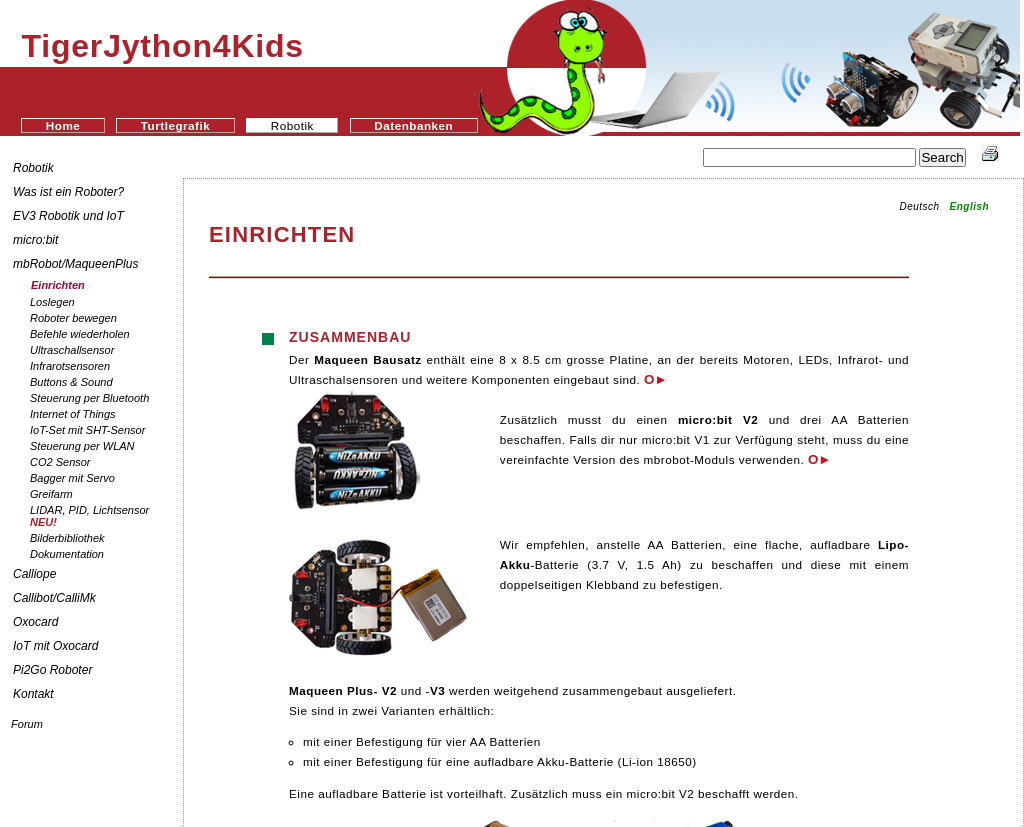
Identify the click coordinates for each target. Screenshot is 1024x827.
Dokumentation (67, 554)
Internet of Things (73, 414)
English (970, 206)
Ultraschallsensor (72, 350)
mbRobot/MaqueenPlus (75, 264)
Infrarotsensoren (70, 366)
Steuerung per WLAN (82, 446)
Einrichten (58, 285)
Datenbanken (413, 125)
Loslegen (52, 302)
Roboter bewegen (73, 318)
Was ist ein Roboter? (68, 192)
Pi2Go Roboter (52, 670)
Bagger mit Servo (72, 478)
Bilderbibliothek (67, 538)
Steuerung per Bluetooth (89, 398)
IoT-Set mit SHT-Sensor (87, 430)
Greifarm (51, 494)
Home (63, 125)
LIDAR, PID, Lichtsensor (89, 516)
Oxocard (35, 622)
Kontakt (33, 694)
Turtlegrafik (175, 125)
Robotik (33, 168)
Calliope (34, 574)
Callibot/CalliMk (54, 598)
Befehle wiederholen (80, 334)
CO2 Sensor (60, 462)
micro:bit (35, 240)
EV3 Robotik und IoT (68, 216)
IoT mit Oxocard (57, 646)
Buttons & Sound (71, 382)
